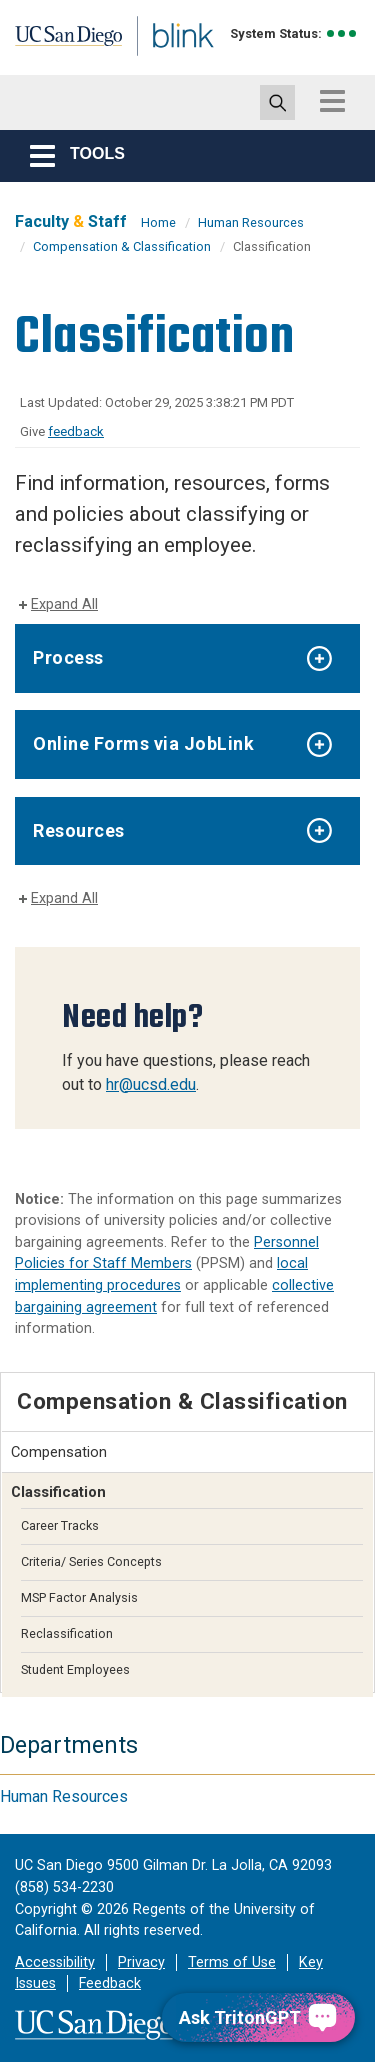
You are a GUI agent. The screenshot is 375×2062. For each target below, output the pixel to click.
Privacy (141, 1962)
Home (158, 222)
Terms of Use (232, 1962)
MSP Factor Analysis (79, 1597)
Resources (79, 830)
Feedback (110, 1983)
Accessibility (55, 1962)
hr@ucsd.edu (151, 1084)
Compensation (59, 1452)
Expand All (64, 604)
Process (68, 657)
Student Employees (75, 1669)
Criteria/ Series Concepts (91, 1561)
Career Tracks (60, 1525)
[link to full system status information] (342, 33)
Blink (159, 63)
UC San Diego (58, 43)
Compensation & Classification (122, 246)
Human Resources (251, 222)
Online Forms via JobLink (143, 743)
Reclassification (67, 1633)
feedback (76, 431)
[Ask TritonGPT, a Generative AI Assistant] (258, 2017)
